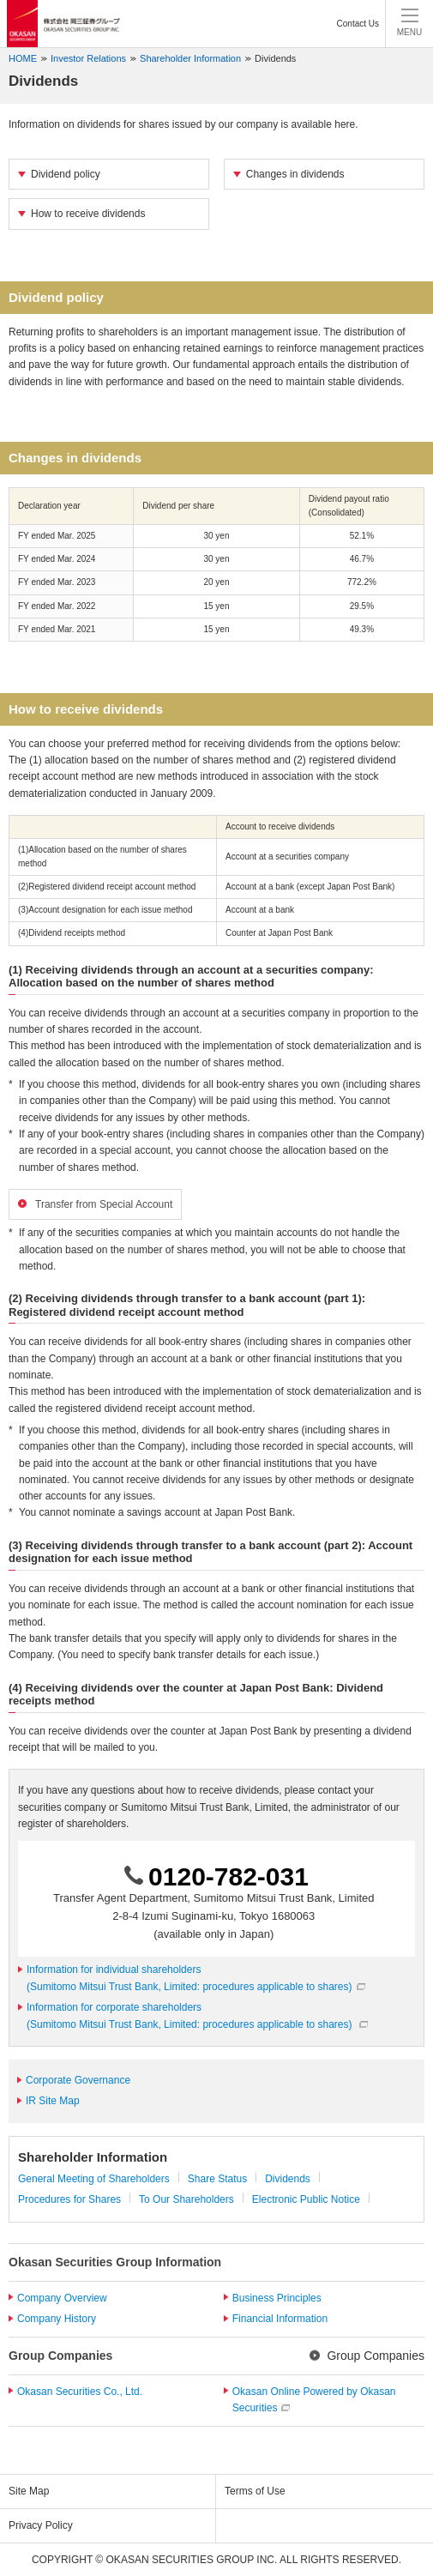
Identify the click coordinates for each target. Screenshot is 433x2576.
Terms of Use (255, 2491)
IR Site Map (53, 2101)
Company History (56, 2319)
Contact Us (358, 23)
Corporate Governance (78, 2080)
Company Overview (62, 2298)
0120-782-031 (228, 1876)
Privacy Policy (41, 2525)
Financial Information (280, 2319)
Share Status (217, 2179)
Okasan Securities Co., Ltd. (79, 2392)
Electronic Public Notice (306, 2199)
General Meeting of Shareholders (94, 2179)
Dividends (275, 58)
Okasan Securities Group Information (115, 2262)
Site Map (29, 2491)
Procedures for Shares (69, 2199)
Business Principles (277, 2298)
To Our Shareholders (186, 2199)
